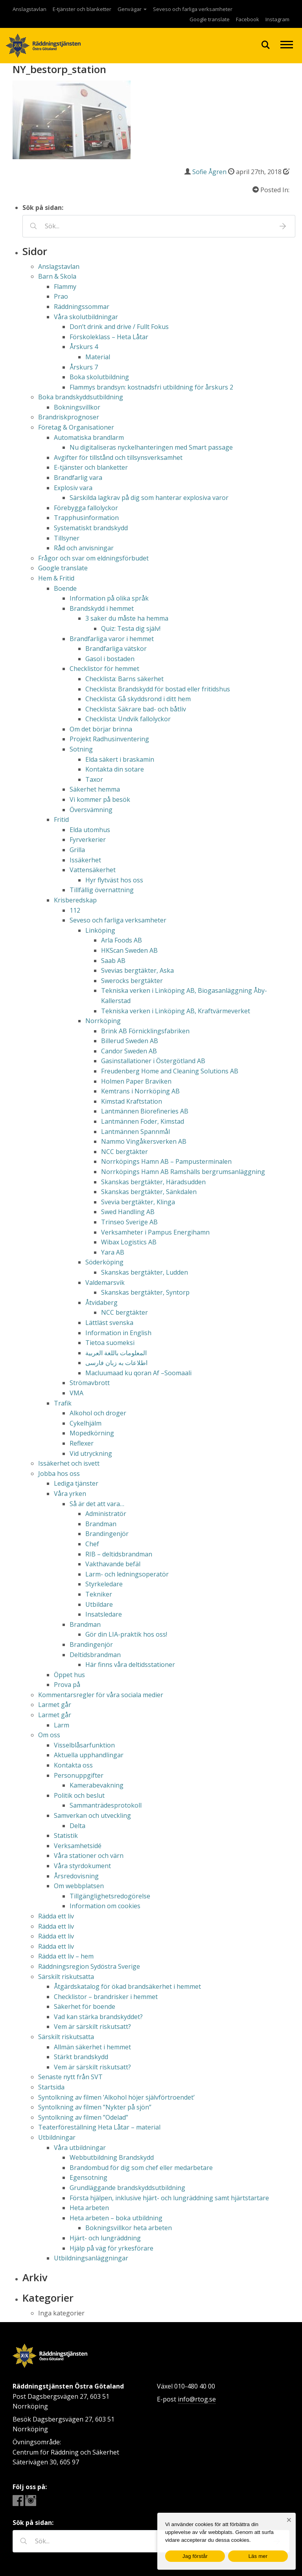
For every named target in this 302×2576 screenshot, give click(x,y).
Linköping (100, 930)
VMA (76, 1393)
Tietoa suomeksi (109, 1342)
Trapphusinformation (86, 517)
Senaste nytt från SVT (70, 2077)
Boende (65, 588)
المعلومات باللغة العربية (116, 1353)
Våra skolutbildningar (86, 316)
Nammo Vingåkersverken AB (143, 1141)
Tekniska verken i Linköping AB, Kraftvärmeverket (175, 1011)
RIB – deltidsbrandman (118, 1554)
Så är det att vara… (97, 1503)
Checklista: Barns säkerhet (124, 678)
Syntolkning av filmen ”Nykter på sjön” (94, 2107)
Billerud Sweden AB (129, 1040)
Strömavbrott (90, 1382)
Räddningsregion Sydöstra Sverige (89, 1966)
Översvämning (91, 809)
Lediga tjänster (76, 1483)
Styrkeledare (104, 1584)
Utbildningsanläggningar (91, 2258)
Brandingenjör (107, 1533)
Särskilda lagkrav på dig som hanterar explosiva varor (149, 497)
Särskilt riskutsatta (66, 1976)
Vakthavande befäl (112, 1564)
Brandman (100, 1524)
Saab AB (113, 960)
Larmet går (54, 1704)
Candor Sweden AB (129, 1051)
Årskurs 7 (84, 367)
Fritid (61, 819)
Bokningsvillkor (77, 407)
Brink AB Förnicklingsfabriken (145, 1031)
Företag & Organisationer (76, 427)
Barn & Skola (57, 276)
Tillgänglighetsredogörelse (110, 1896)
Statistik (66, 1835)
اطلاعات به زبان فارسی (116, 1362)
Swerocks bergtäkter (132, 980)
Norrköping (103, 1020)
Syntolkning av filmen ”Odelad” (83, 2117)
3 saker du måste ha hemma (126, 618)
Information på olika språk (109, 598)
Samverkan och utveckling (92, 1815)
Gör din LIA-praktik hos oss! (126, 1634)
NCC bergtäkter (124, 1151)
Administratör (105, 1513)
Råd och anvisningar (84, 548)
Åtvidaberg (101, 1302)
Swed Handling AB (128, 1211)
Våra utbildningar (80, 2147)
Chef (92, 1544)
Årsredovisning (76, 1876)
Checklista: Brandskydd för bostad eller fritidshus (157, 689)
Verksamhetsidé (77, 1845)
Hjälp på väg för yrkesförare (111, 2248)
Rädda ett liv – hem (66, 1956)
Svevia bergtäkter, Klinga (138, 1202)
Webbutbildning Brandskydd (112, 2157)
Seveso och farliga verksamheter (192, 9)
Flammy (65, 286)
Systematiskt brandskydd (91, 528)
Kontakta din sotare (114, 769)
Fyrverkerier (88, 839)
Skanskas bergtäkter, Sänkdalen (149, 1191)
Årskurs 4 (84, 346)
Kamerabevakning (96, 1785)
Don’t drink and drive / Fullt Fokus (119, 326)
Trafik (63, 1403)
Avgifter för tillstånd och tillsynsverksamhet (118, 457)
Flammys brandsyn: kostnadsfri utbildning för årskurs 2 (151, 387)
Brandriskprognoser (68, 417)
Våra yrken (70, 1493)
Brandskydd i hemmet (102, 608)
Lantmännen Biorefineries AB (144, 1111)
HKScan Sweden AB (129, 950)
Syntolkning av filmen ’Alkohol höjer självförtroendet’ (116, 2097)
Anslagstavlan (29, 9)
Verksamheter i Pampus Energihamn (155, 1232)
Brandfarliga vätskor (116, 648)
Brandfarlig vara (78, 477)
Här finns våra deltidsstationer (130, 1664)
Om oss (49, 1735)
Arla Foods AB (121, 940)
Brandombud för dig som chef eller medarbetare (141, 2167)
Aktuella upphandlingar (88, 1755)
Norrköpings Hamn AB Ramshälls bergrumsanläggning (183, 1171)
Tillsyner (66, 538)
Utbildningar (57, 2137)
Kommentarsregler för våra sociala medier (100, 1694)
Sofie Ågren (209, 171)
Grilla (77, 849)
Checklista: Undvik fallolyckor (128, 719)
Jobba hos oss (59, 1473)
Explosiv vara (73, 487)
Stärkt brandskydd (81, 2056)
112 (75, 910)
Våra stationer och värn (88, 1855)
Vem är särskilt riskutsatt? (92, 2026)
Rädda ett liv (56, 1916)
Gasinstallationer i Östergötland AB (153, 1060)
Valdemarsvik (105, 1282)
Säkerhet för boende (84, 2006)
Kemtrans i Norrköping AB (140, 1091)
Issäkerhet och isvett (68, 1463)
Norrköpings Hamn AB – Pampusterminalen (166, 1161)
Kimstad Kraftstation (131, 1101)
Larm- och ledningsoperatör (127, 1574)
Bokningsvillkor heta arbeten (128, 2227)
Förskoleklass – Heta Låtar (109, 337)
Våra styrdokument (82, 1865)
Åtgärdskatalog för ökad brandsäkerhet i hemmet (127, 1986)
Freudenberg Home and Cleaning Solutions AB (169, 1071)
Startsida (51, 2087)
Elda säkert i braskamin (119, 759)
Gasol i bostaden (109, 658)
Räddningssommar (81, 306)
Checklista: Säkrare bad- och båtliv (135, 709)
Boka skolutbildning (99, 377)
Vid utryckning (91, 1453)
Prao (61, 296)
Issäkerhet (85, 860)
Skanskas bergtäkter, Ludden (144, 1272)
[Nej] (288, 2520)
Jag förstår (195, 2556)
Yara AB (112, 1252)
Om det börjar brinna (101, 729)
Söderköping (104, 1262)
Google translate (63, 568)
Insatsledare (103, 1614)
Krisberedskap (75, 900)
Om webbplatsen (79, 1885)
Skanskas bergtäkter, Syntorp (145, 1292)
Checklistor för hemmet (104, 668)
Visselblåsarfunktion (84, 1745)
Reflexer (82, 1443)
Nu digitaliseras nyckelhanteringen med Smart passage (151, 447)
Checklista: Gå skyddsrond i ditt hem (138, 699)
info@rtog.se (197, 2399)
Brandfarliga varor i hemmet (112, 638)
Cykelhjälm (85, 1423)
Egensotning (88, 2177)
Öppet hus (69, 1674)
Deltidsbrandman (95, 1654)
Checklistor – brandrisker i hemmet (106, 1996)
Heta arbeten (89, 2207)
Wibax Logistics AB (129, 1242)
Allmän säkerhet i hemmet (92, 2047)
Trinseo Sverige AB (129, 1222)
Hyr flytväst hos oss (114, 880)
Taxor (94, 779)
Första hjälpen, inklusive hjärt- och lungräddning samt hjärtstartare (169, 2198)
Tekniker (98, 1594)
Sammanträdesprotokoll (106, 1805)
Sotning (81, 749)
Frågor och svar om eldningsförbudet (93, 558)
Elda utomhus (90, 829)
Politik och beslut (79, 1795)
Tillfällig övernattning (102, 890)
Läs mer (258, 2556)
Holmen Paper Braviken (136, 1081)
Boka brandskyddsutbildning (80, 397)
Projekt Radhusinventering (109, 739)
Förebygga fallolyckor (86, 507)
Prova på (67, 1684)
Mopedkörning (92, 1433)
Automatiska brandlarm (89, 437)
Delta (77, 1825)
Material (97, 357)
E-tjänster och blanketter (91, 467)
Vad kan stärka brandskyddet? (98, 2016)
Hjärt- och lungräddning (105, 2238)
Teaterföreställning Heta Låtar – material (99, 2127)
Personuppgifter (78, 1775)
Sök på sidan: (42, 207)
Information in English (118, 1332)
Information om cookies (105, 1906)
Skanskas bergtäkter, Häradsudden (153, 1182)
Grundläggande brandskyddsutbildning (127, 2187)
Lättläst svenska (109, 1322)
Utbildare (99, 1604)
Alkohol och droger (98, 1413)
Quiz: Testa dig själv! (130, 628)
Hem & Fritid (56, 578)
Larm (61, 1725)
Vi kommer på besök (100, 799)
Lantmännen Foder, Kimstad (142, 1121)
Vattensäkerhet (93, 869)
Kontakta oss (73, 1765)
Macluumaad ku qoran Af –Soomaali (138, 1373)
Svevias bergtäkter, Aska (137, 970)
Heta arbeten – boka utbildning (116, 2218)
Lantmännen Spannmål (135, 1131)
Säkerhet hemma (95, 789)
